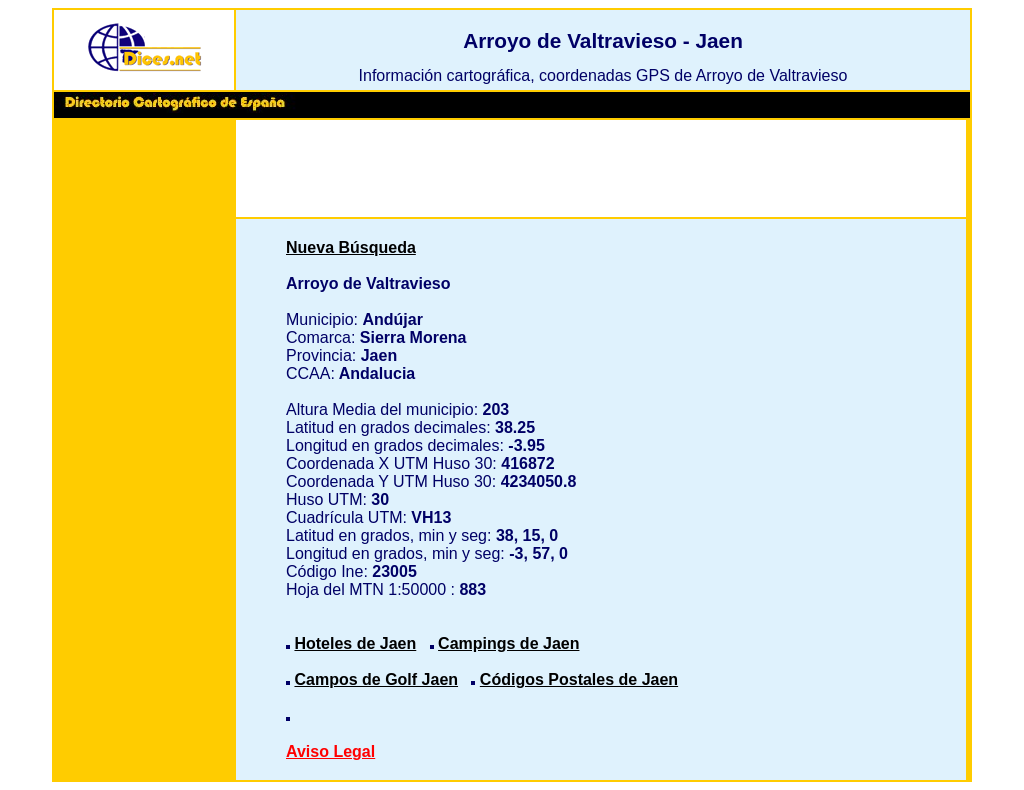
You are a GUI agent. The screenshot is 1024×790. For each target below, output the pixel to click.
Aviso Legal (330, 751)
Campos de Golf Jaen (376, 679)
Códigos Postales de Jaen (579, 679)
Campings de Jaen (508, 643)
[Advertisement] (144, 430)
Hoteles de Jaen (355, 643)
